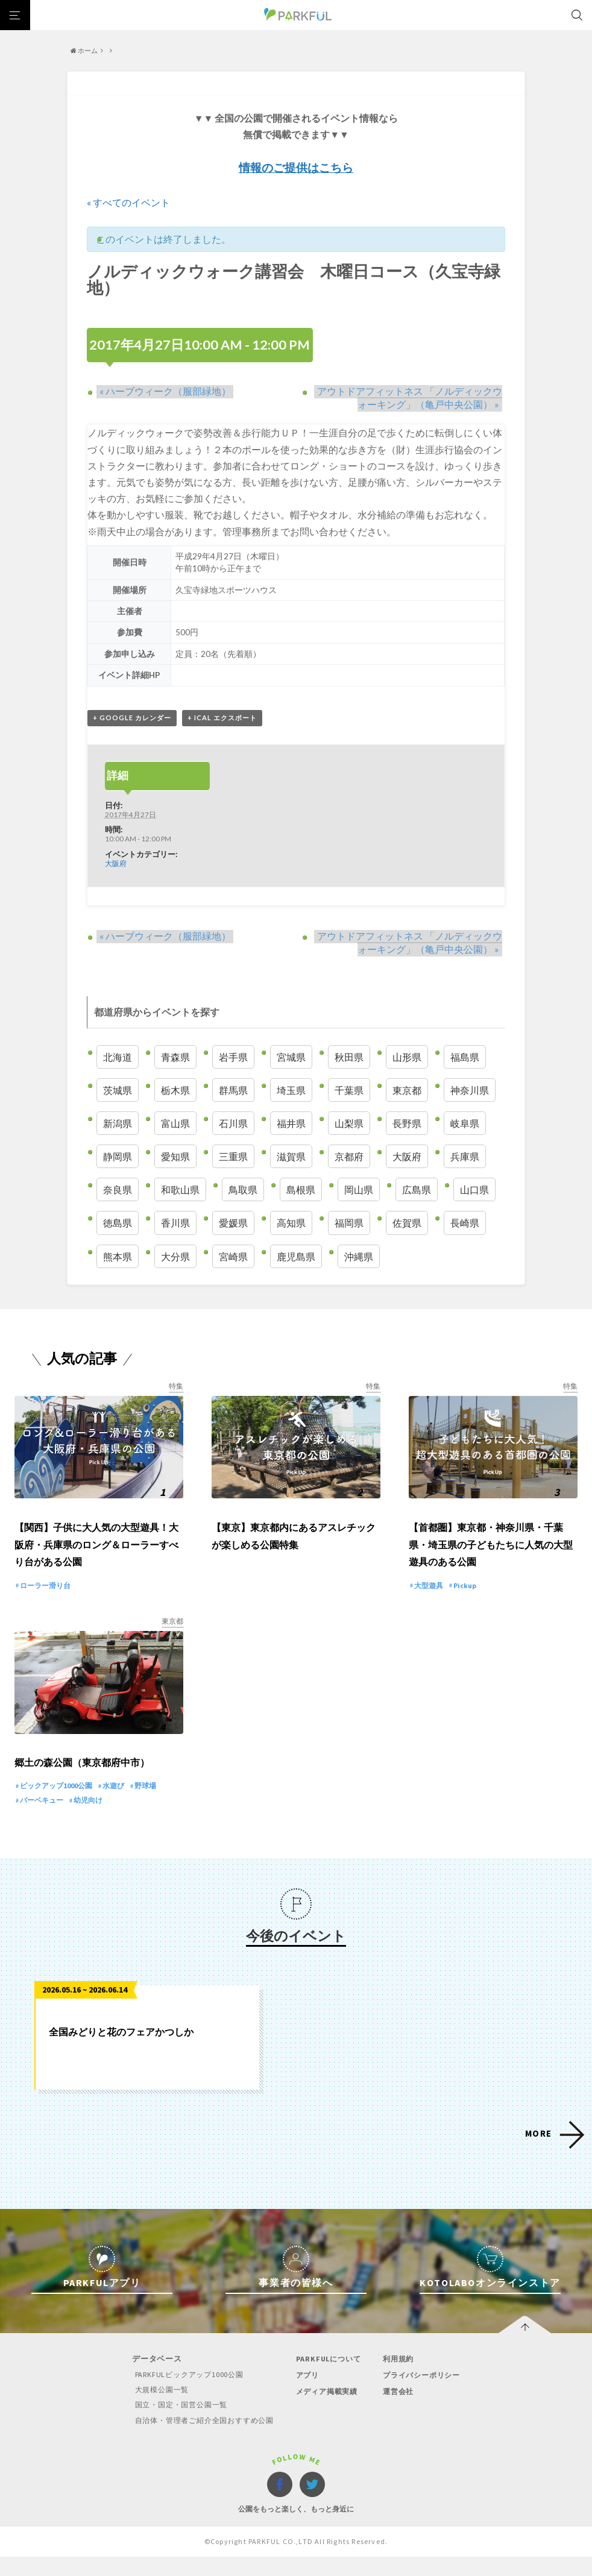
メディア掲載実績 (328, 2411)
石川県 (233, 1123)
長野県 (406, 1123)
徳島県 (117, 1223)
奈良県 (117, 1190)
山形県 (406, 1057)
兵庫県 (464, 1157)
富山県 (175, 1123)
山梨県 (349, 1123)
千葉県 (349, 1090)
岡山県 (358, 1190)
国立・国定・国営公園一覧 (176, 2424)
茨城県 (117, 1090)
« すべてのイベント (128, 202)
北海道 (117, 1057)
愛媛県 (233, 1223)
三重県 (233, 1157)
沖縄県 (358, 1256)
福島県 (464, 1057)
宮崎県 (233, 1256)
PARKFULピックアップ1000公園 (184, 2394)
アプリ (307, 2395)
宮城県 (291, 1057)
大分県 (175, 1256)
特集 (176, 1386)
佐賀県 (406, 1223)
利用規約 (399, 2379)
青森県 (175, 1057)
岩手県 (233, 1057)
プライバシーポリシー (424, 2395)
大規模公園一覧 (155, 2409)
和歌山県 (180, 1190)
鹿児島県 (296, 1256)
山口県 (474, 1190)
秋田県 (349, 1057)
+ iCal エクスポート (222, 718)
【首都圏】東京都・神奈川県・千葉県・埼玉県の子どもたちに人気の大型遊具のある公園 (491, 1554)
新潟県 (117, 1123)
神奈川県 (469, 1090)
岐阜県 (464, 1123)
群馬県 (233, 1090)
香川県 (175, 1223)
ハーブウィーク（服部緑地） (162, 391)
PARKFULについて (329, 2379)
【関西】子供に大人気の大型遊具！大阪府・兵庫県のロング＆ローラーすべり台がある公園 (96, 1554)
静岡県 (117, 1157)
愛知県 (175, 1157)
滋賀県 (291, 1157)
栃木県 (175, 1090)
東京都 (406, 1090)
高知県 (291, 1223)
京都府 (349, 1157)
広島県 (416, 1190)
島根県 (300, 1190)
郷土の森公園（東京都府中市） (82, 1782)
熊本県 (117, 1256)
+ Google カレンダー (132, 718)
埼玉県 (291, 1090)
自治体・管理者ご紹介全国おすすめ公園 (201, 2439)
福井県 (291, 1123)
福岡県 (349, 1223)
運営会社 (399, 2411)
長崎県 (464, 1223)
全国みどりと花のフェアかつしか (121, 2051)
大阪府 (116, 863)
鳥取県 (242, 1190)
